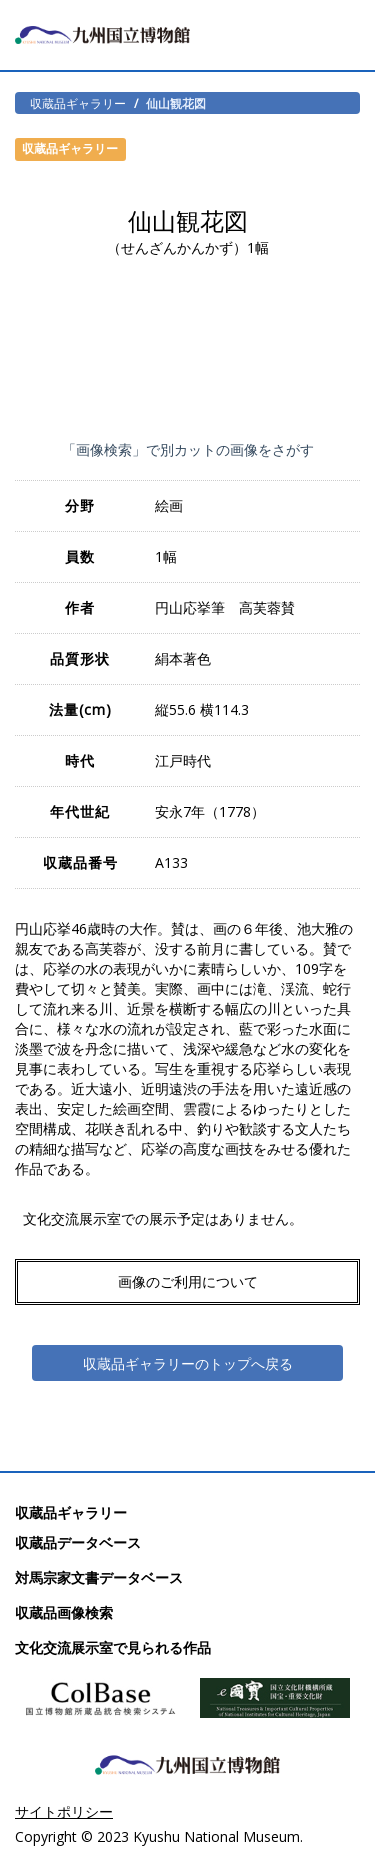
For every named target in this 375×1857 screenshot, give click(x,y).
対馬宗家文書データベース (99, 1577)
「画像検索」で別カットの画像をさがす (188, 449)
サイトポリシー (64, 1811)
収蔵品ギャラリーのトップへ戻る (188, 1363)
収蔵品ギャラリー (78, 103)
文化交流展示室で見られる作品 (113, 1647)
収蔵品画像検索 (64, 1612)
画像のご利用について (188, 1281)
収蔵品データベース (78, 1542)
